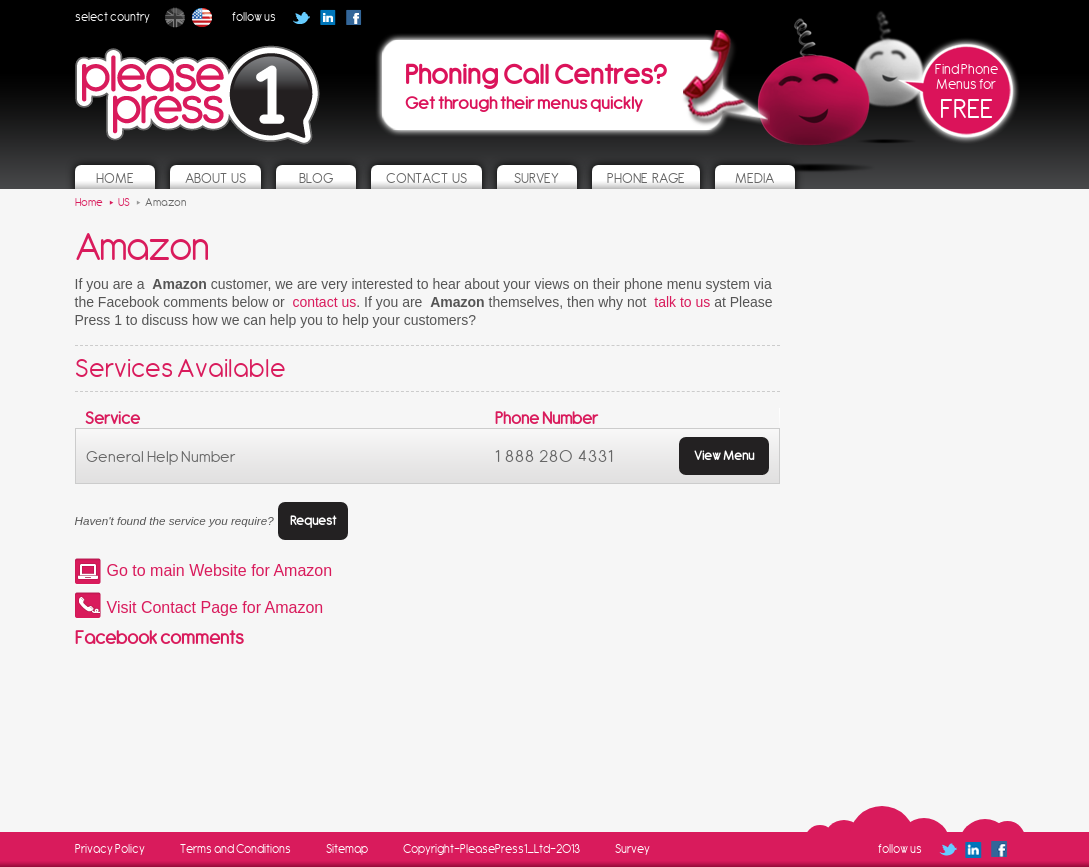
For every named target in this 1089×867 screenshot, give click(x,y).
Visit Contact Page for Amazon (215, 607)
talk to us (682, 302)
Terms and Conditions (235, 849)
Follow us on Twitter (301, 17)
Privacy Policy (110, 849)
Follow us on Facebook (360, 24)
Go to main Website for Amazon (220, 570)
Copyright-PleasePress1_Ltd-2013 (491, 849)
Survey (632, 849)
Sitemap (347, 849)
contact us (324, 302)
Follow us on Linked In (327, 17)
